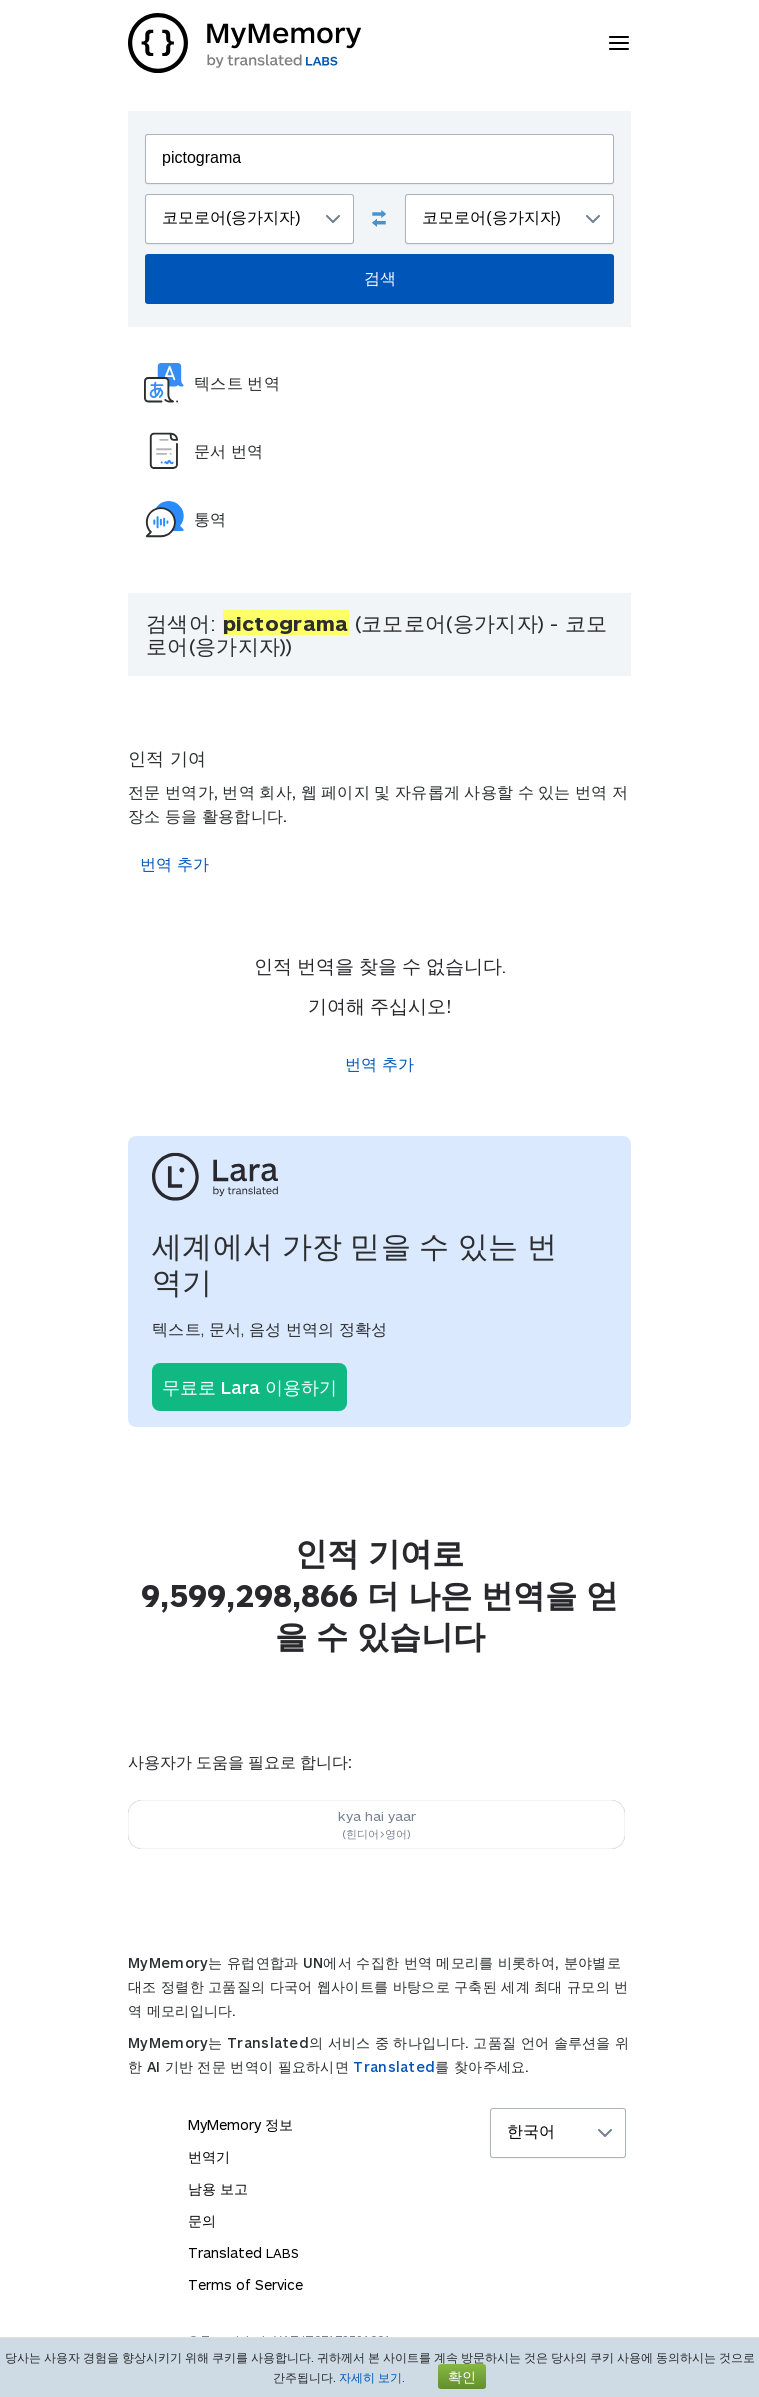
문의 (202, 2220)
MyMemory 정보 (240, 2124)
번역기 (209, 2156)
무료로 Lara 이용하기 (249, 1387)
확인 (462, 2376)
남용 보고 (218, 2188)
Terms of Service (245, 2284)
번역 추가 (175, 863)
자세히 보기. (372, 2377)
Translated (394, 2066)
